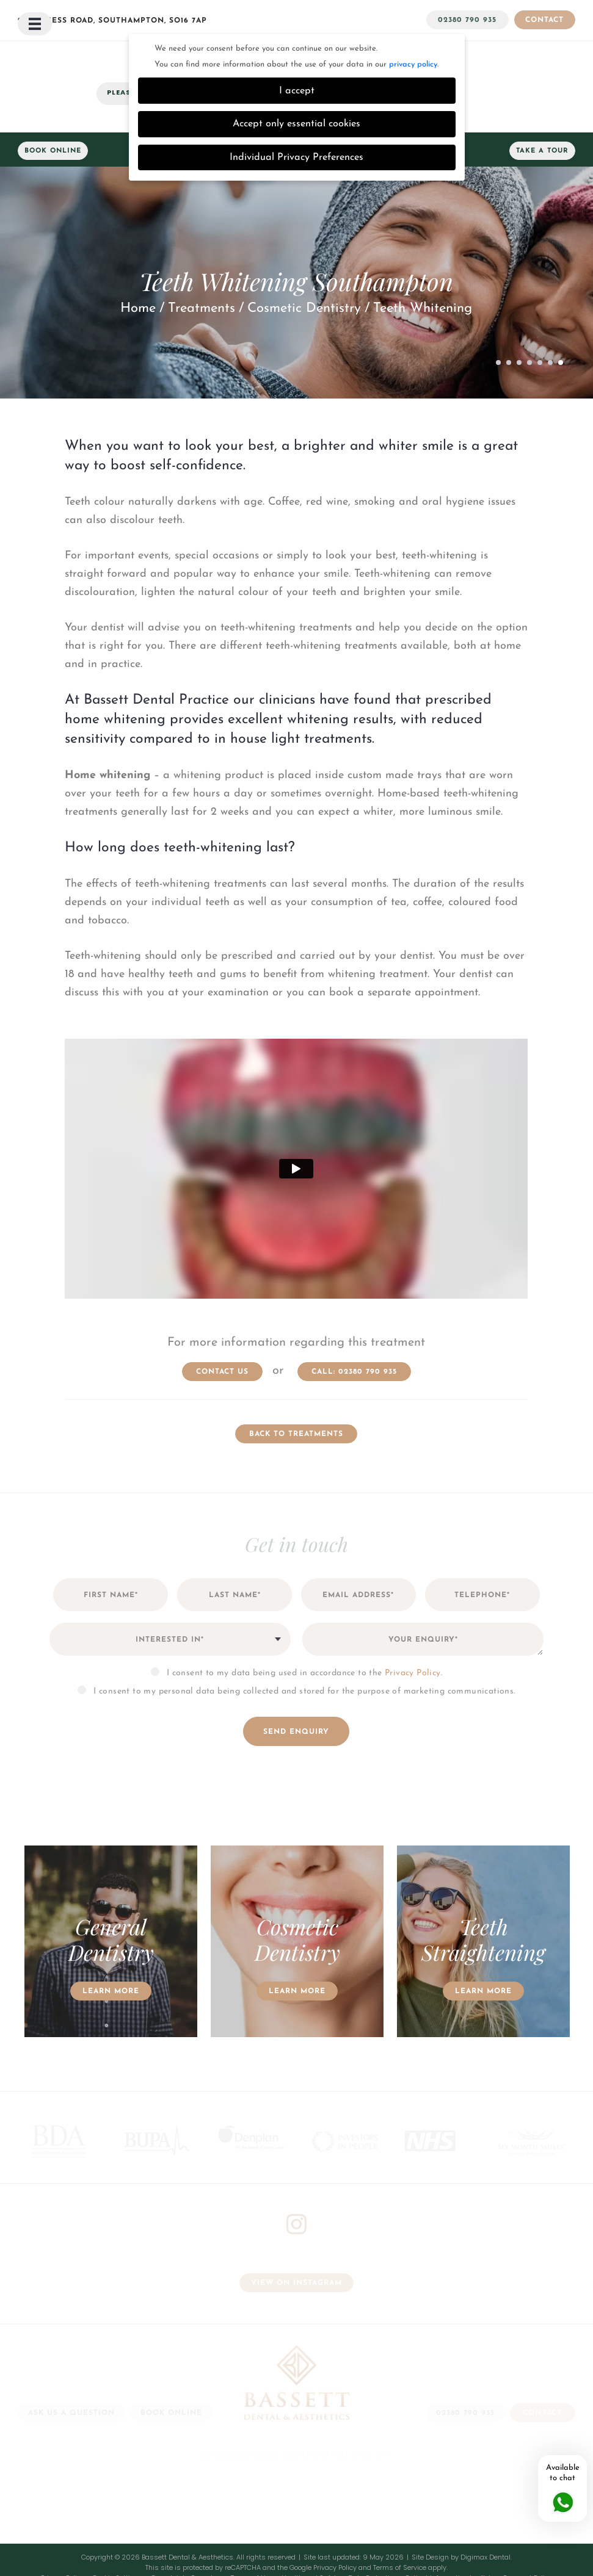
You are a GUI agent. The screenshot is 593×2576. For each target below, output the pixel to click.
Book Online (52, 117)
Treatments (201, 274)
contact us (222, 1337)
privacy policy (413, 30)
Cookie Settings (117, 2544)
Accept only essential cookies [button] (296, 90)
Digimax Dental (485, 2523)
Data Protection (373, 2544)
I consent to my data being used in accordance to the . (304, 1638)
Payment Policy (527, 2544)
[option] (111, 1908)
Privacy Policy (413, 1638)
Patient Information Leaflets (450, 2544)
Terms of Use (252, 2544)
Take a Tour (542, 117)
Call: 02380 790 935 (354, 1337)
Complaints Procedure (187, 2544)
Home (138, 274)
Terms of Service (399, 2533)
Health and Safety (311, 2544)
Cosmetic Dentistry (304, 274)
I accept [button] (297, 57)
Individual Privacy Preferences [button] (296, 123)
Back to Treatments (296, 1400)
